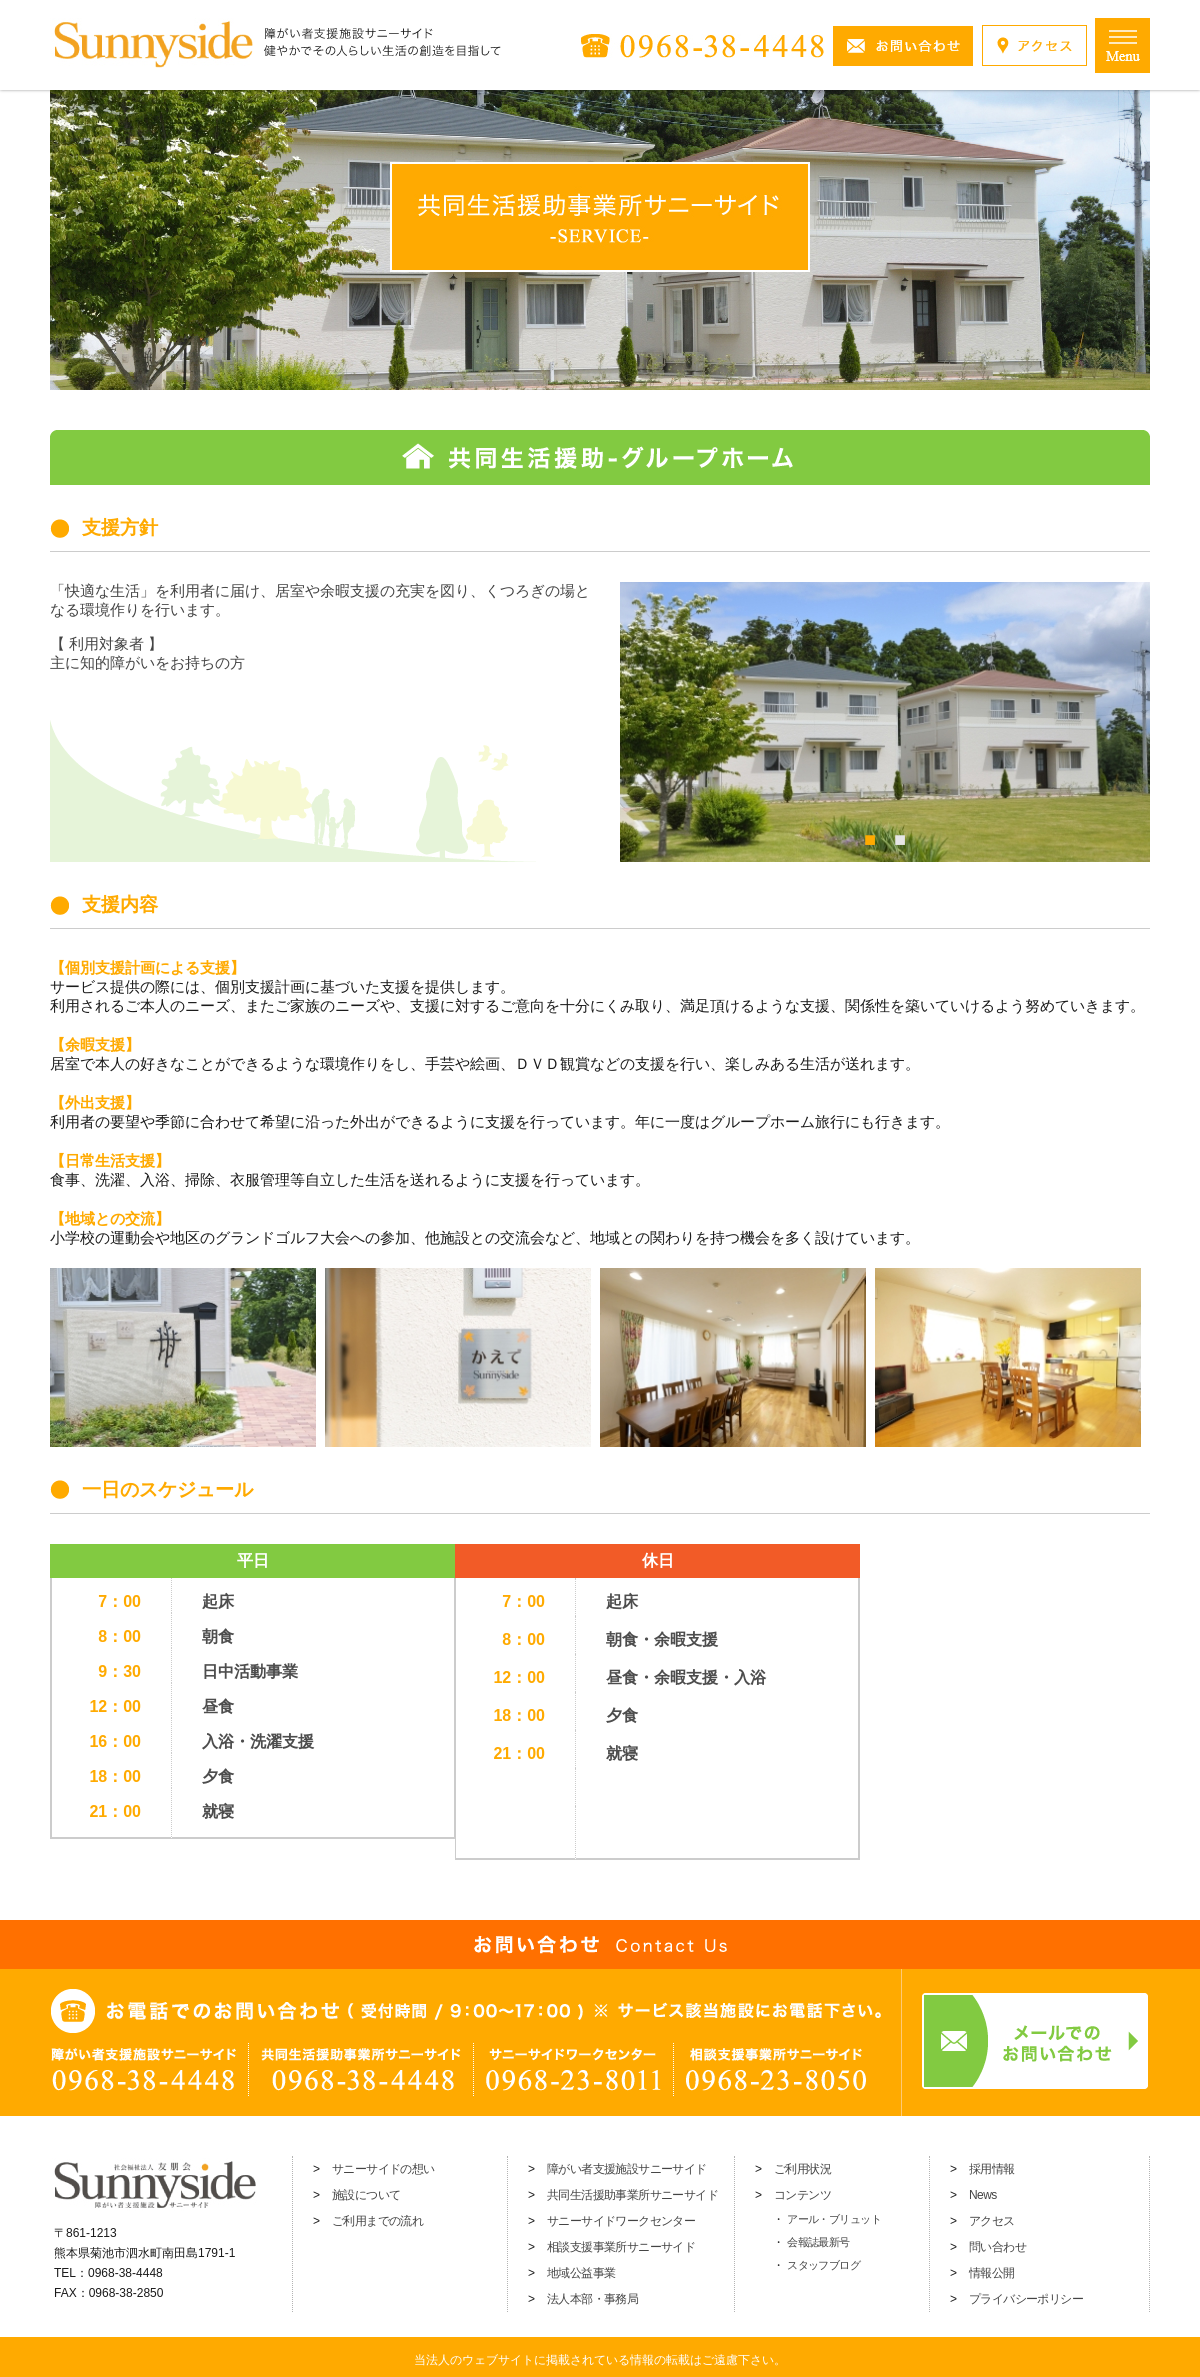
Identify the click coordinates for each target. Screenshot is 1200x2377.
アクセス (992, 2221)
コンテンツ (802, 2195)
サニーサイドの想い (383, 2169)
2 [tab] (900, 837)
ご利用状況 (802, 2169)
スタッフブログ (823, 2265)
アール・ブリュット (834, 2219)
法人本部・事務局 (592, 2299)
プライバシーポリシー (1026, 2299)
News (983, 2195)
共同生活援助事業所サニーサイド (632, 2195)
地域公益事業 (581, 2273)
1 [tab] (870, 837)
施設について (366, 2195)
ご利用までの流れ (377, 2221)
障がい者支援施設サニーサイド (627, 2169)
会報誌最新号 (818, 2242)
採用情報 (992, 2169)
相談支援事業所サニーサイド (621, 2247)
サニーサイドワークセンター (621, 2221)
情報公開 (992, 2273)
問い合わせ (997, 2247)
